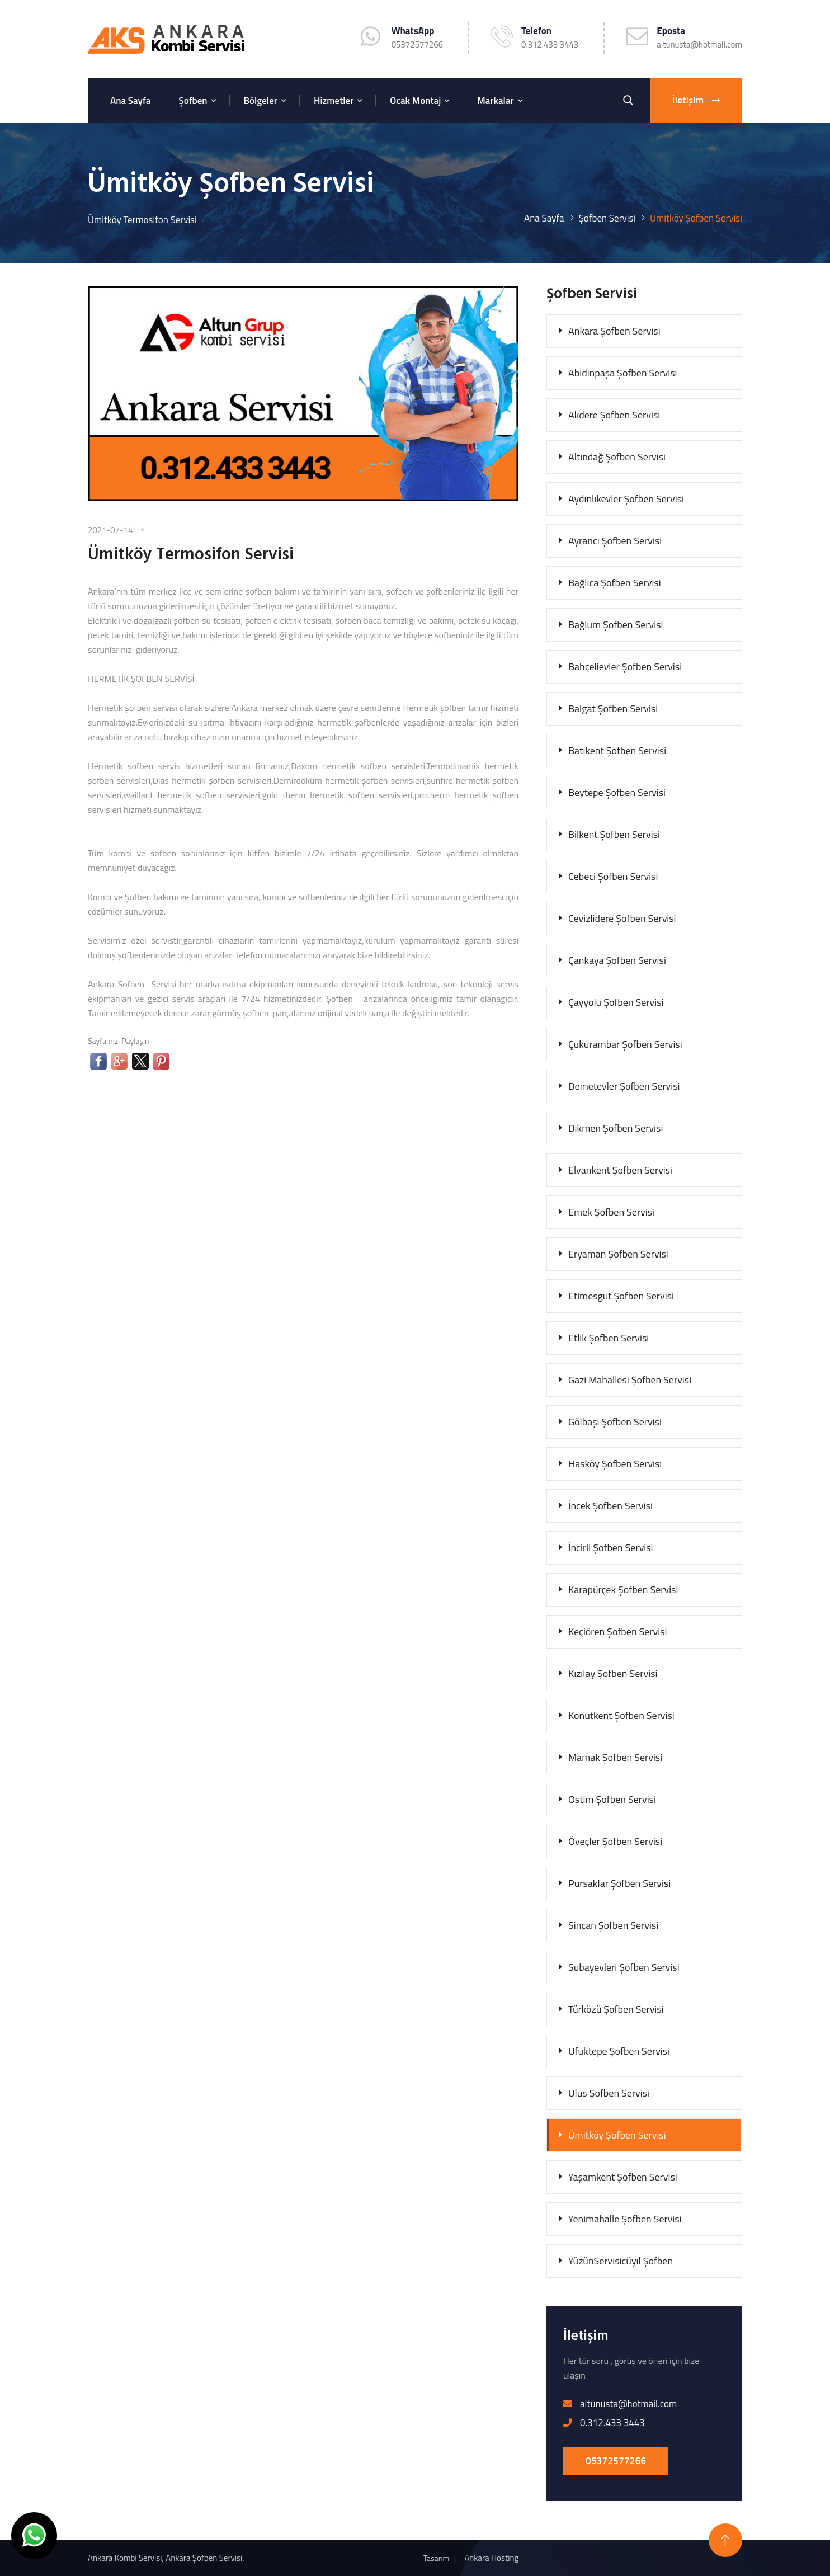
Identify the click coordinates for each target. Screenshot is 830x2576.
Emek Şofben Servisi (611, 1211)
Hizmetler (333, 100)
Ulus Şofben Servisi (608, 2093)
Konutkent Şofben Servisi (621, 1715)
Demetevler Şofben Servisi (624, 1086)
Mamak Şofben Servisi (615, 1757)
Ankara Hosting (491, 2557)
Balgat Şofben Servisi (613, 708)
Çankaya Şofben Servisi (617, 960)
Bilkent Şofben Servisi (614, 834)
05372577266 (616, 2460)
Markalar (495, 100)
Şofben (192, 100)
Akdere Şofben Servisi (614, 414)
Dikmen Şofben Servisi (615, 1128)
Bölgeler (260, 100)
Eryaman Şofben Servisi (618, 1253)
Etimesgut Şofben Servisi (621, 1295)
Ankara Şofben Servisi (614, 330)
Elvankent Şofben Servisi (620, 1170)
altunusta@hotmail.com (699, 44)
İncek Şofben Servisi (610, 1505)
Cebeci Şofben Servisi (613, 876)
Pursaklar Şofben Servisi (619, 1883)
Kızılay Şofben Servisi (612, 1673)
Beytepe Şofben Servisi (617, 792)
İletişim (696, 100)
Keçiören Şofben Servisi (617, 1631)
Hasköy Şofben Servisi (615, 1463)
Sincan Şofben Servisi (613, 1925)
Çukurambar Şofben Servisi (625, 1044)
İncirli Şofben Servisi (610, 1547)
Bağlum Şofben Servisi (615, 624)
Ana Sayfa (130, 100)
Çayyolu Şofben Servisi (616, 1002)
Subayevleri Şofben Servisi (624, 1967)
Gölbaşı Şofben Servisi (615, 1421)
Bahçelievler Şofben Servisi (625, 666)
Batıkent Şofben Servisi (617, 750)
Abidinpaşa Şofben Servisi (622, 372)
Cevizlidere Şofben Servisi (622, 918)
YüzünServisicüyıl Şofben (620, 2260)
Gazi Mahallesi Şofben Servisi (629, 1379)
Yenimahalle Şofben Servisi (625, 2218)
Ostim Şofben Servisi (612, 1799)
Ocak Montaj (415, 100)
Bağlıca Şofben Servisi (614, 582)
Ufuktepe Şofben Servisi (618, 2051)
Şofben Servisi (607, 218)
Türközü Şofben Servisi (616, 2009)
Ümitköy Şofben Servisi (617, 2134)
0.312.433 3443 (549, 44)
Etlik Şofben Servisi (608, 1337)
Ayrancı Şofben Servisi (615, 540)
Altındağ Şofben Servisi (617, 456)
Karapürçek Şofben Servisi (623, 1589)
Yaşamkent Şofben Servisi (622, 2176)
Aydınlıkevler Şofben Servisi (626, 498)
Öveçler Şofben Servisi (615, 1841)
